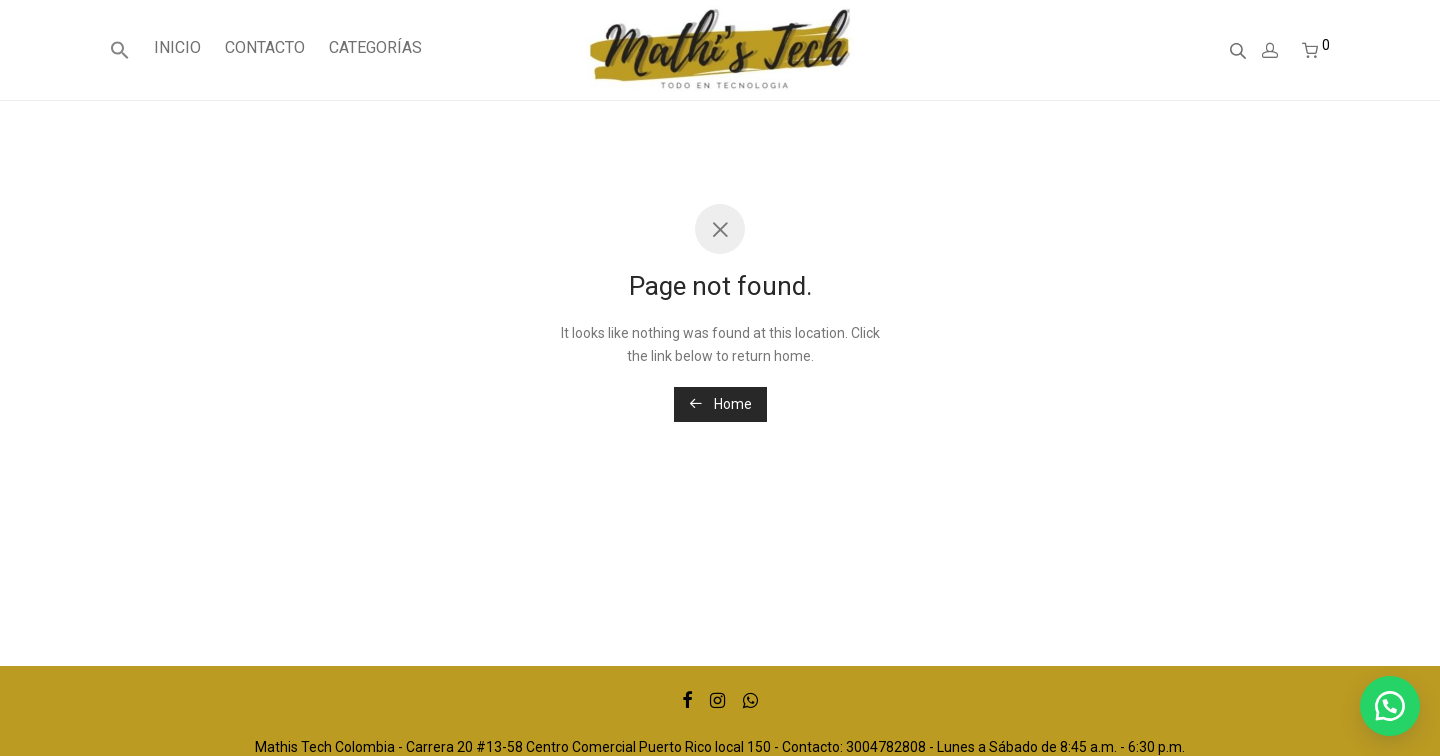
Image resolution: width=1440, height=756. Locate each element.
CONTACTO (265, 47)
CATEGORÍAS (375, 47)
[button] (1390, 706)
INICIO (177, 47)
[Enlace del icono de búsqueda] (120, 51)
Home (720, 404)
